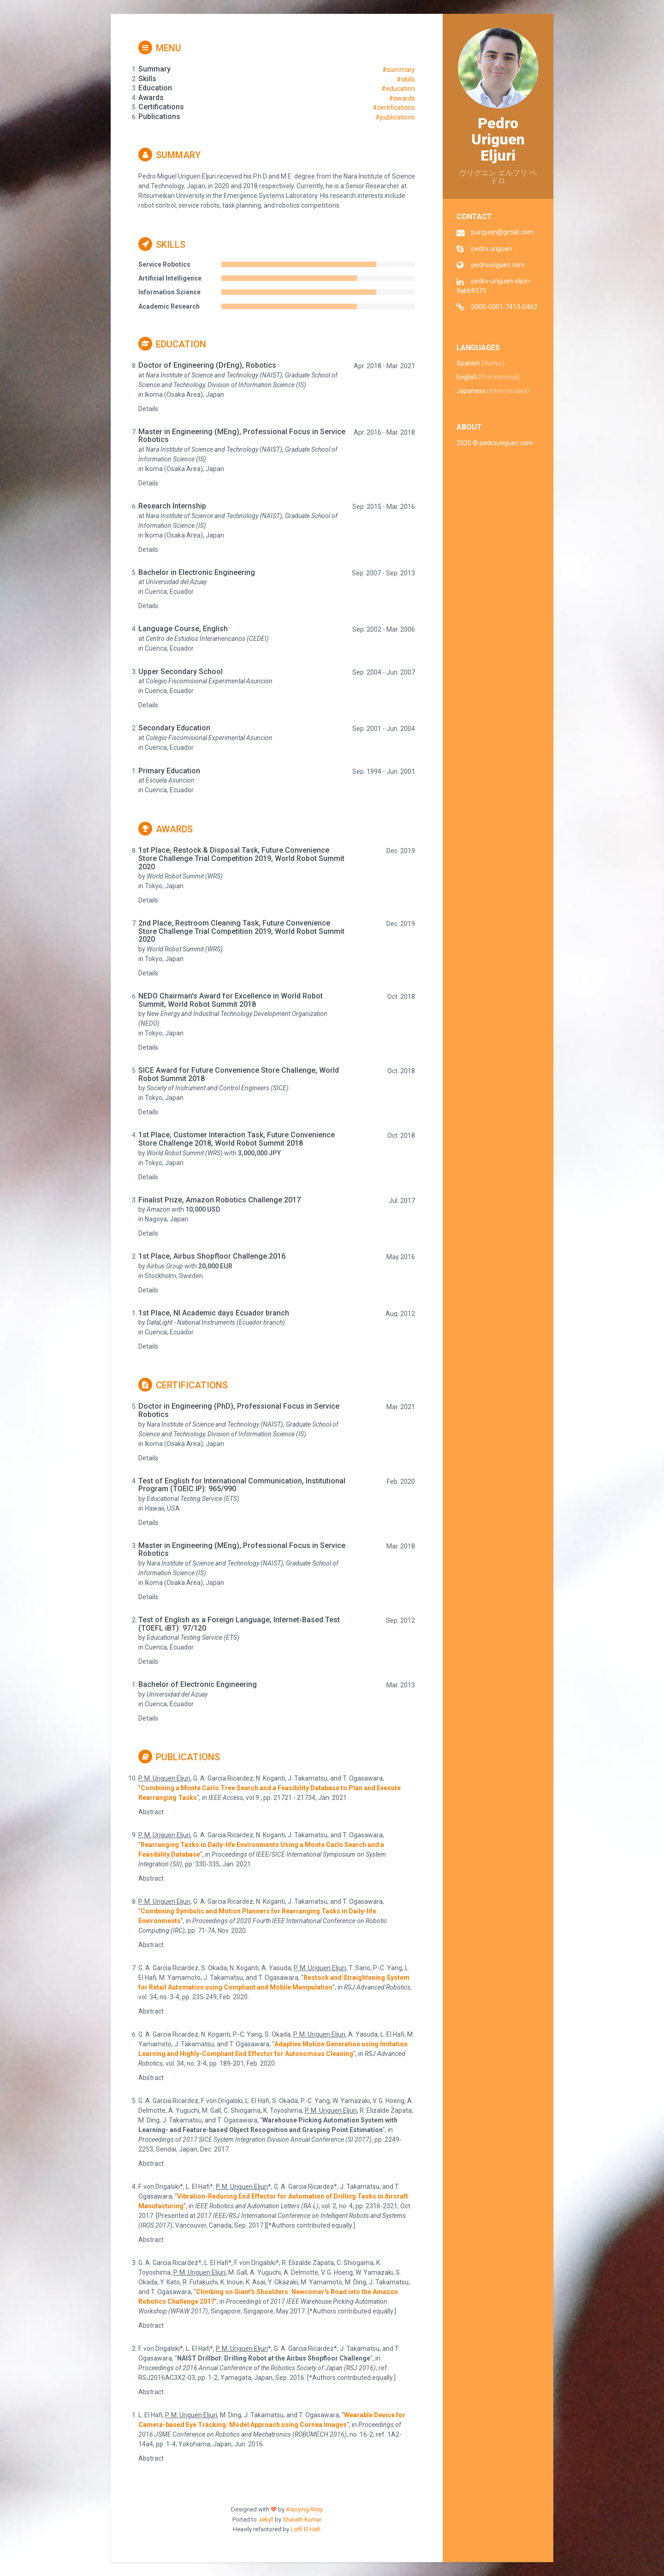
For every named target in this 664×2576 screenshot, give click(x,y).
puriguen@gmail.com (502, 232)
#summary (398, 69)
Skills (161, 244)
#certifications (394, 107)
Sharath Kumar (302, 2519)
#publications (395, 117)
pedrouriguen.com (498, 265)
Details (148, 408)
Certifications (183, 1385)
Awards (165, 829)
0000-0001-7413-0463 (504, 307)
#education (398, 88)
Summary (169, 155)
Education (172, 344)
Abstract (151, 1812)
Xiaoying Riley (304, 2509)
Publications (179, 1757)
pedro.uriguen (491, 248)
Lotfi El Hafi (305, 2529)
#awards (402, 98)
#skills (406, 79)
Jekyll (265, 2519)
